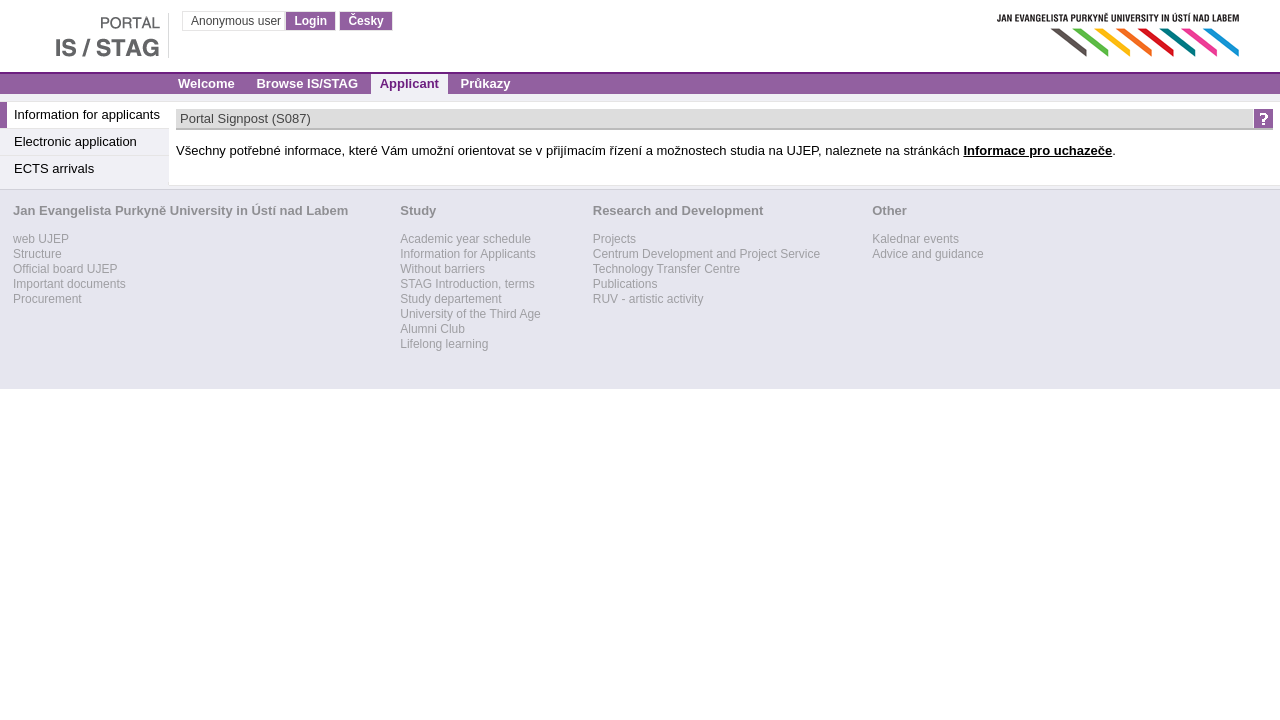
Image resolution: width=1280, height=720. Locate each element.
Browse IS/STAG (307, 83)
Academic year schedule (465, 239)
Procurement (47, 299)
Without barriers (442, 269)
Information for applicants (87, 114)
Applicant (409, 83)
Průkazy (486, 83)
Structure (37, 254)
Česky (365, 21)
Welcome (206, 83)
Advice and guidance (927, 254)
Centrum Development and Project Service (706, 254)
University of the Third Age (470, 314)
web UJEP (41, 239)
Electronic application (75, 141)
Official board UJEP (65, 269)
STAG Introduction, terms (467, 284)
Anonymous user (237, 21)
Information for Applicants (467, 254)
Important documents (69, 284)
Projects (614, 239)
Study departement (450, 299)
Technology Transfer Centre (666, 269)
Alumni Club (432, 329)
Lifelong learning (444, 344)
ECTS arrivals (54, 168)
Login (310, 21)
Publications (625, 284)
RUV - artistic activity (648, 299)
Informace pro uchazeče (1037, 150)
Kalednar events (915, 239)
